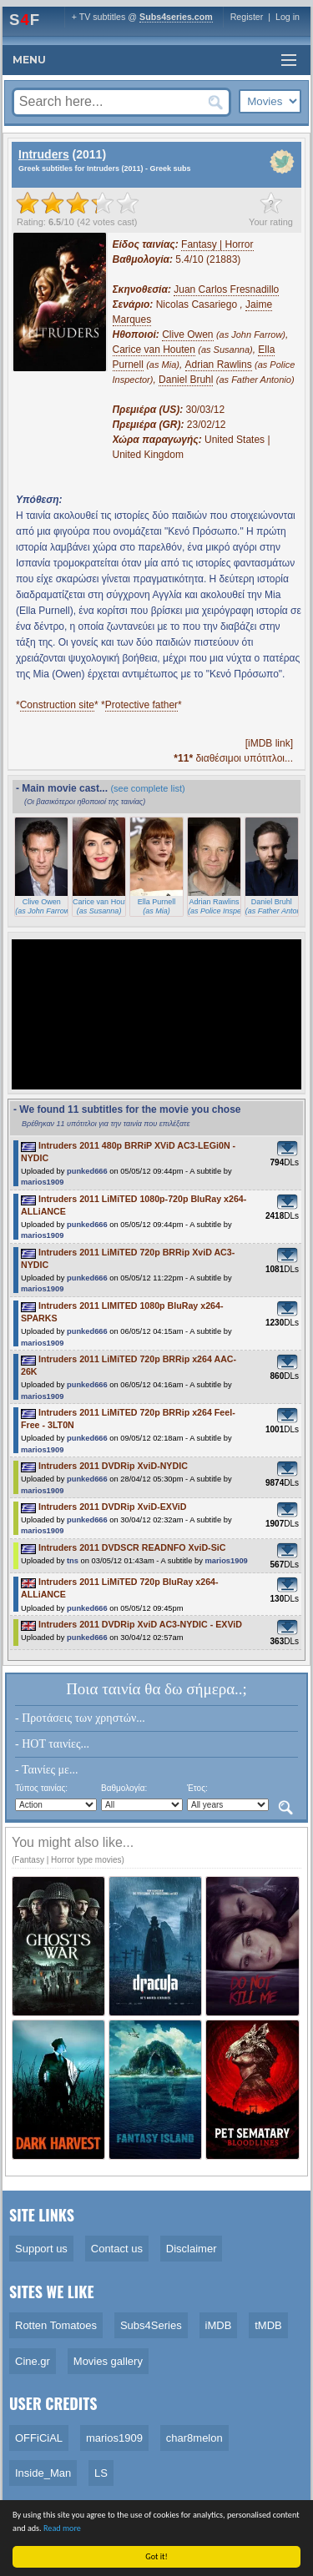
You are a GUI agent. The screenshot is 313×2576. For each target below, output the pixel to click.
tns (72, 1561)
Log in (287, 17)
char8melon (194, 2438)
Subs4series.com (176, 17)
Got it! (157, 2556)
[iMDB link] (269, 743)
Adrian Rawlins (218, 364)
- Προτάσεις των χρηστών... (80, 1718)
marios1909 (42, 1182)
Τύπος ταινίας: (41, 1788)
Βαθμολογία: (124, 1788)
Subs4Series (151, 2325)
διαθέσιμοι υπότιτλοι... (233, 758)
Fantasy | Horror (217, 244)
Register (247, 17)
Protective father (141, 705)
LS (101, 2473)
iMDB (218, 2325)
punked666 (87, 1171)
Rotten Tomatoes (56, 2325)
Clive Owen (187, 334)
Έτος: (197, 1788)
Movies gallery (108, 2361)
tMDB (268, 2325)
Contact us (117, 2248)
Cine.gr (32, 2361)
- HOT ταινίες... (52, 1744)
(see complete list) (147, 788)
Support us (41, 2248)
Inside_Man (43, 2473)
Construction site (57, 705)
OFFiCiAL (39, 2438)
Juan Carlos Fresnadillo (226, 289)
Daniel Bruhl (186, 379)
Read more (62, 2528)
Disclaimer (191, 2248)
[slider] (77, 202)
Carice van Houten (154, 349)
